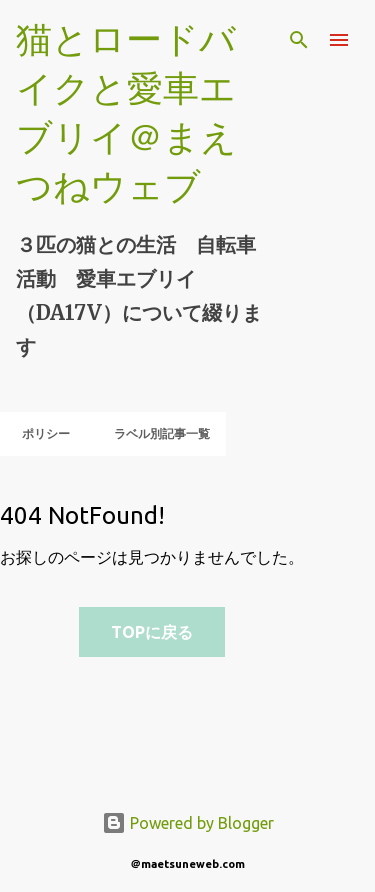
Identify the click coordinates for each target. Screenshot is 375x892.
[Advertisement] (79, 732)
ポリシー (40, 433)
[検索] (299, 40)
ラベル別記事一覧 (156, 433)
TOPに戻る (152, 632)
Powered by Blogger (188, 823)
